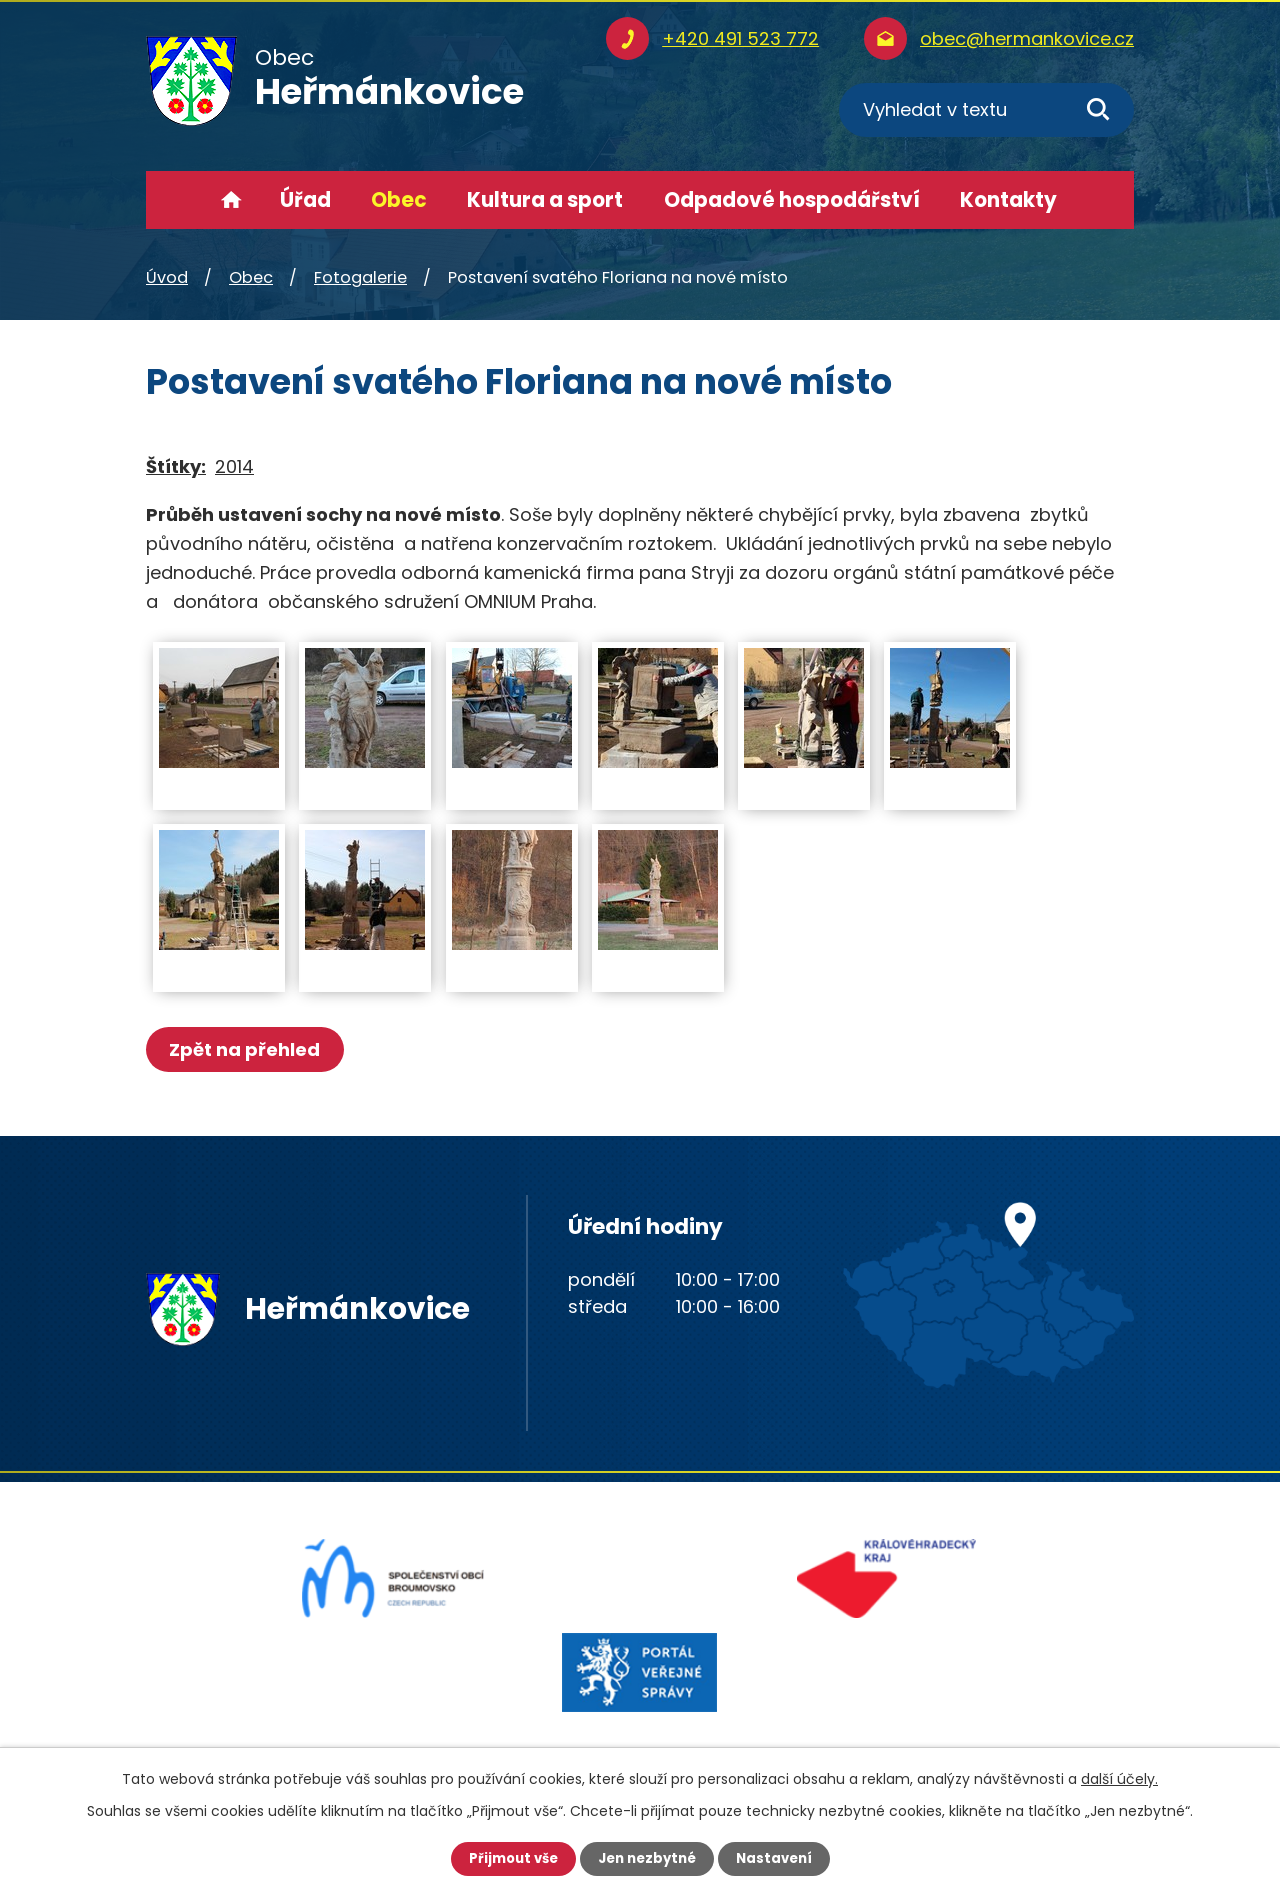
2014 (234, 466)
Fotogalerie (360, 277)
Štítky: (176, 466)
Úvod (231, 200)
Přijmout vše (507, 1858)
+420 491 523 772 (740, 38)
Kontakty (1008, 200)
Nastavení (780, 1858)
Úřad (305, 200)
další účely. (1119, 1778)
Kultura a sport (545, 200)
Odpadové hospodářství (792, 200)
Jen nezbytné (647, 1858)
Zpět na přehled (248, 1049)
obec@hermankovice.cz (1027, 38)
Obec (399, 200)
